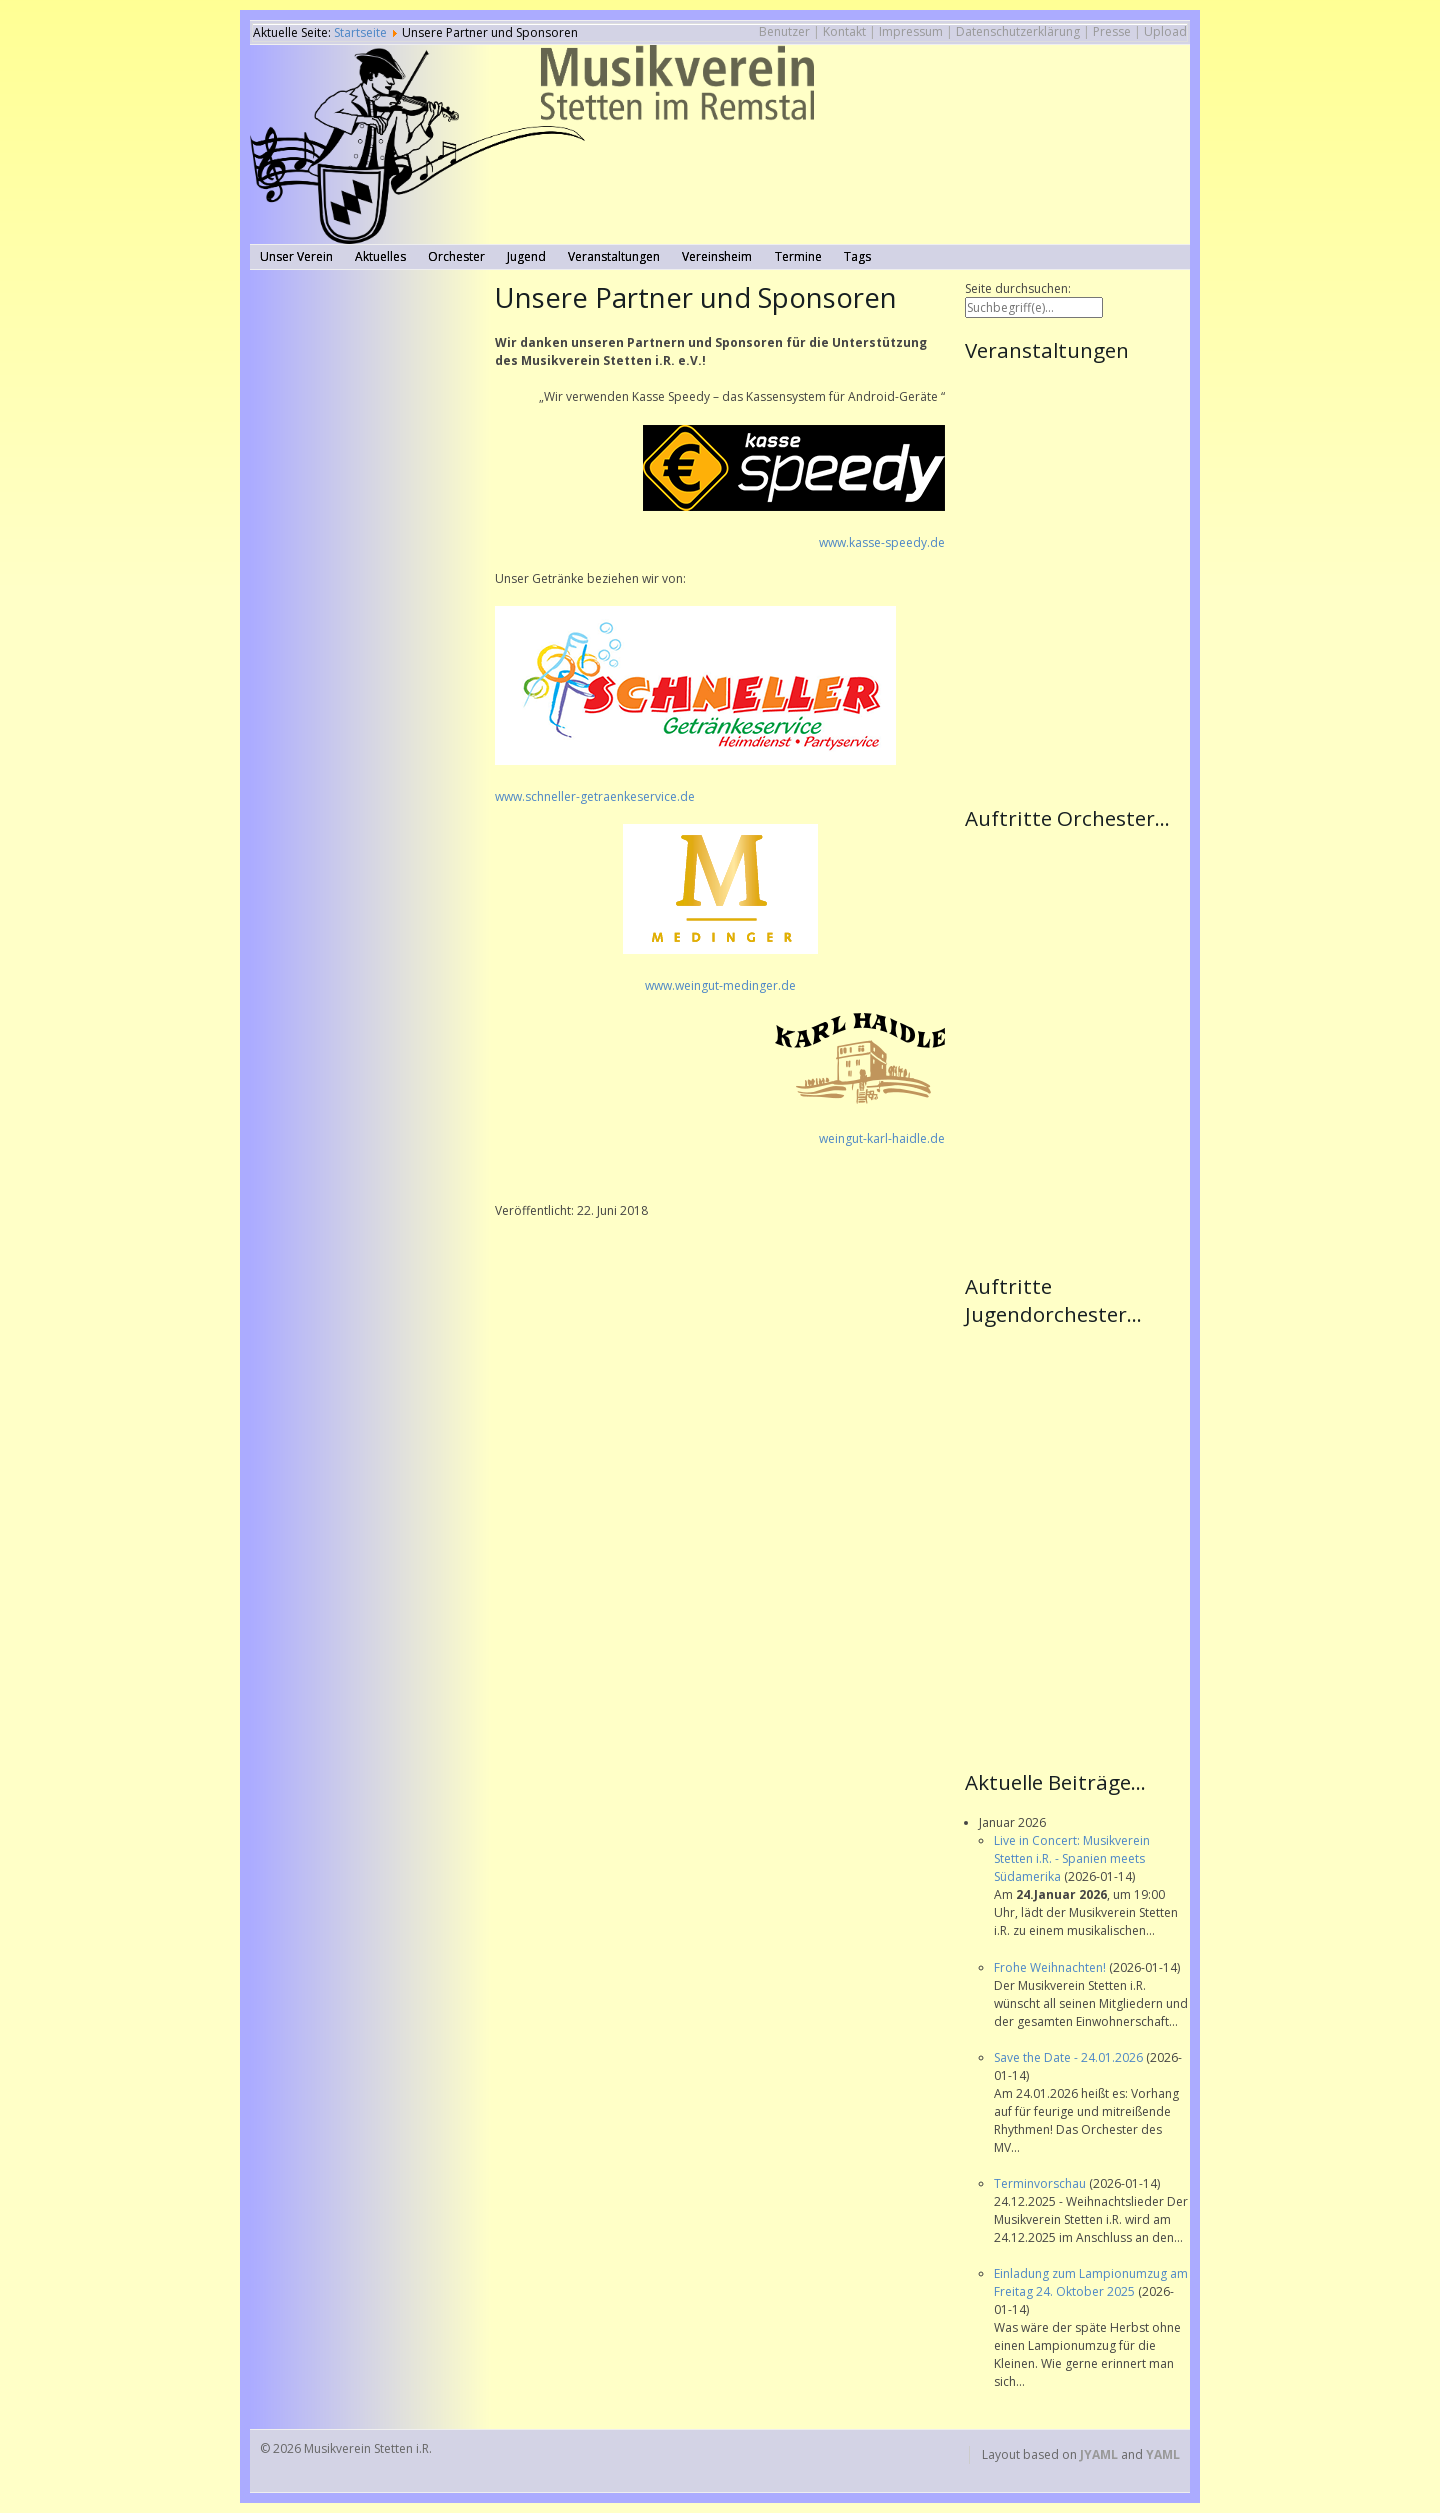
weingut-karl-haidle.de (882, 1138)
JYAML (1099, 2454)
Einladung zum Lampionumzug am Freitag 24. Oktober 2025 (1091, 2282)
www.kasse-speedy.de (882, 542)
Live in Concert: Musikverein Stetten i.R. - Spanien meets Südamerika (1072, 1858)
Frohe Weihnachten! (1051, 1967)
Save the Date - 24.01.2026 (1070, 2057)
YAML (1163, 2454)
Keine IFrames (1077, 582)
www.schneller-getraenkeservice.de (595, 796)
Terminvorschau (1041, 2183)
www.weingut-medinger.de (720, 985)
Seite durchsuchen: (1018, 288)
